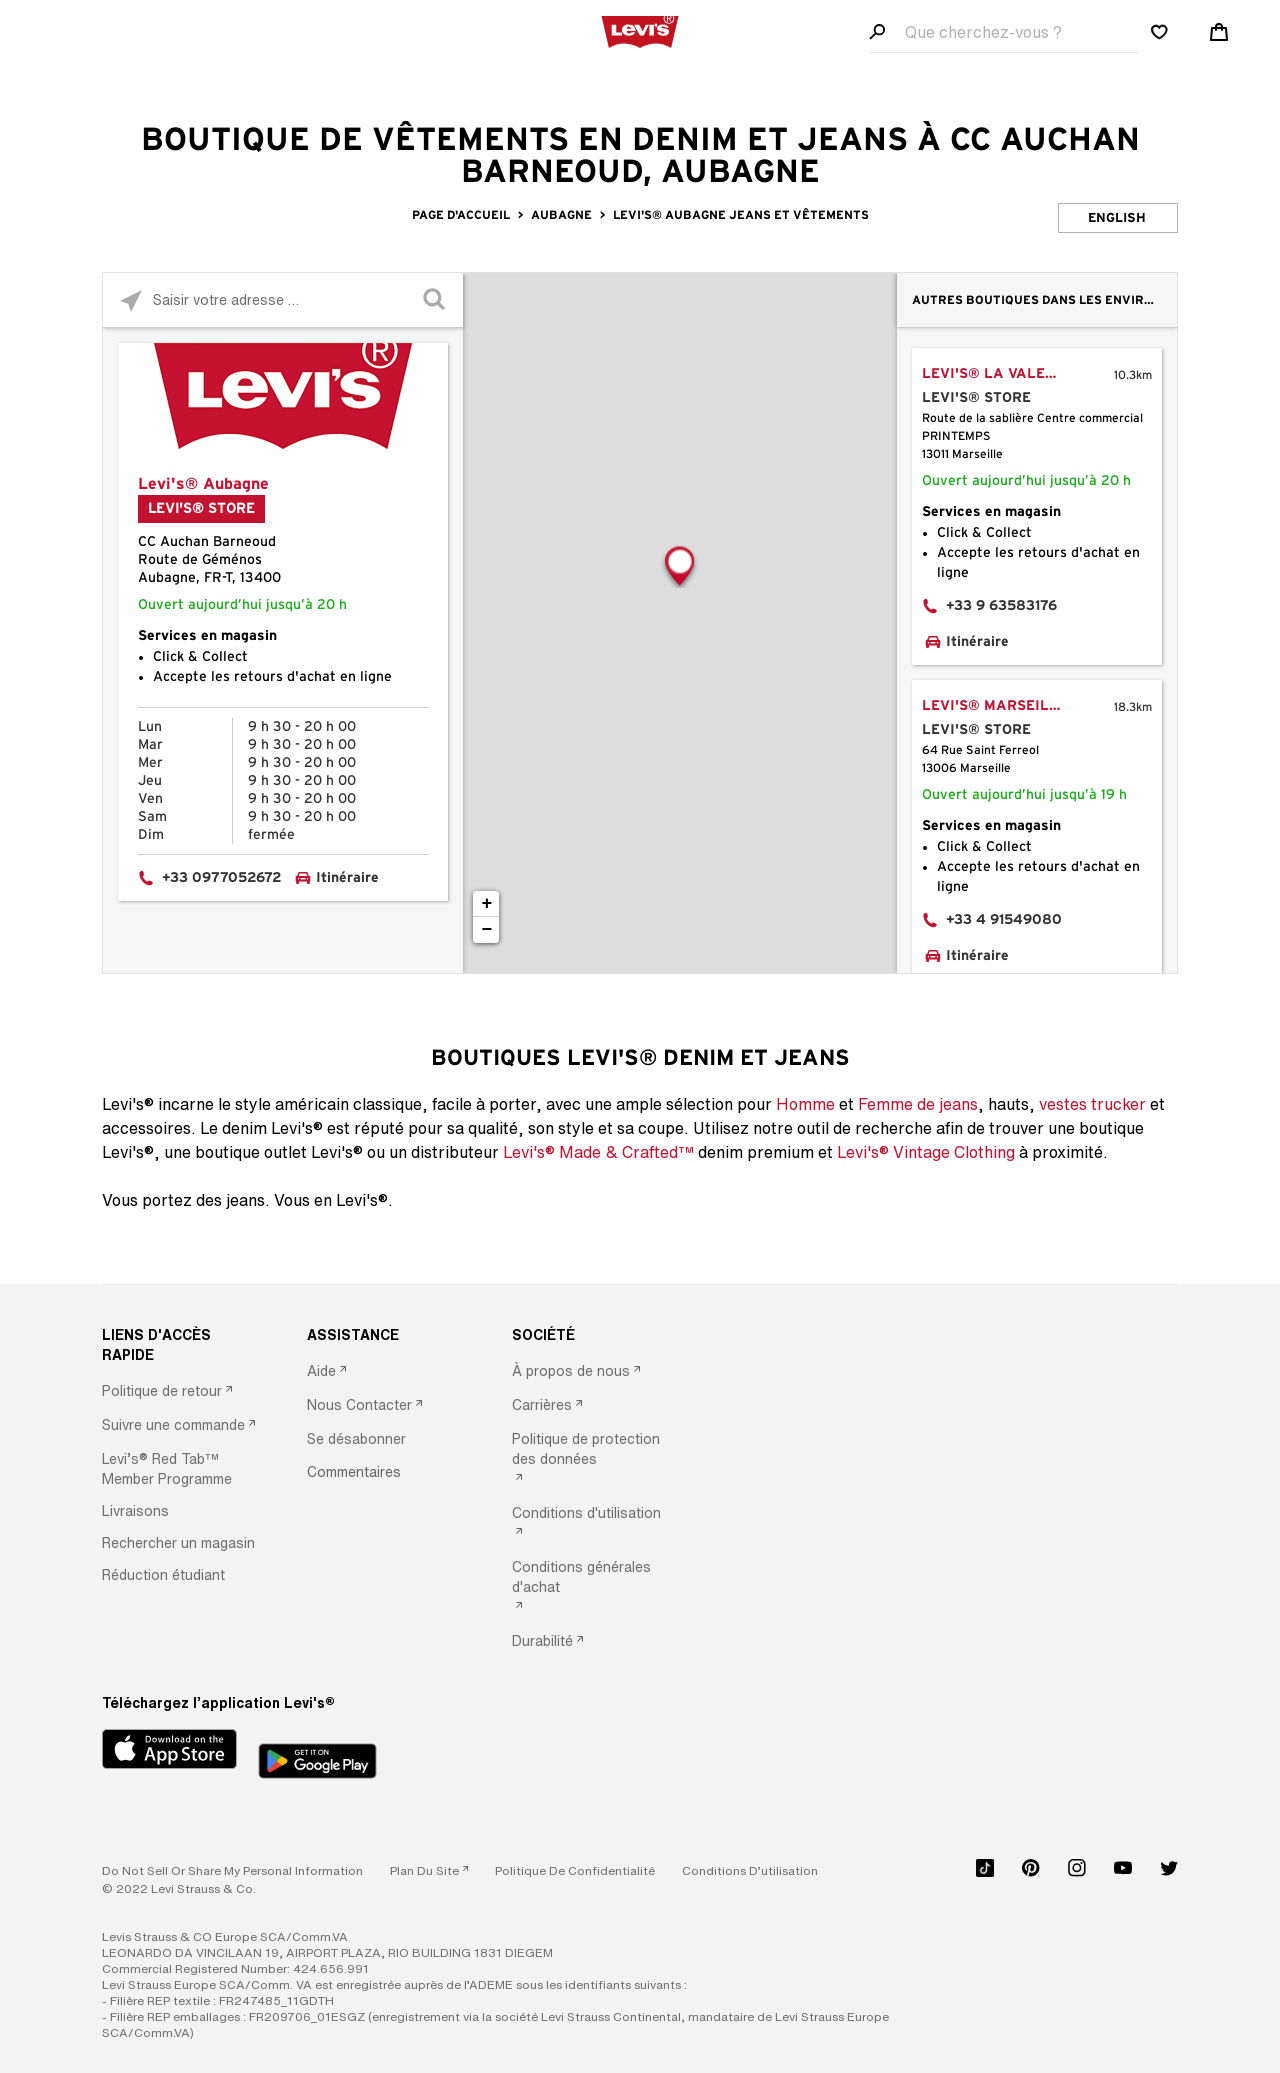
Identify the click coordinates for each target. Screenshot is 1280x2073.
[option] (179, 1392)
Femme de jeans (918, 1104)
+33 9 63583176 (1001, 606)
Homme (805, 1104)
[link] (429, 1870)
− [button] (487, 930)
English (1117, 218)
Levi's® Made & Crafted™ (598, 1152)
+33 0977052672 (222, 878)
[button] (179, 1469)
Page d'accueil (461, 215)
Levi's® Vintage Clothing (926, 1152)
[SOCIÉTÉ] (589, 1335)
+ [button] (487, 904)
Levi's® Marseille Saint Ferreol (1012, 706)
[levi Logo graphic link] (640, 30)
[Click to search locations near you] (130, 300)
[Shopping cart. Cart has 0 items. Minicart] (1219, 32)
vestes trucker (1092, 1104)
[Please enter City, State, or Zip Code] (283, 299)
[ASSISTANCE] (384, 1335)
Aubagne (561, 215)
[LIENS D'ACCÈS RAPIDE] (179, 1345)
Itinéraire (347, 878)
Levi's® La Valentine (1005, 374)
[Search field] (1004, 32)
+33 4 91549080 (1004, 920)
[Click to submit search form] (435, 300)
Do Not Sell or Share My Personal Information (232, 1870)
